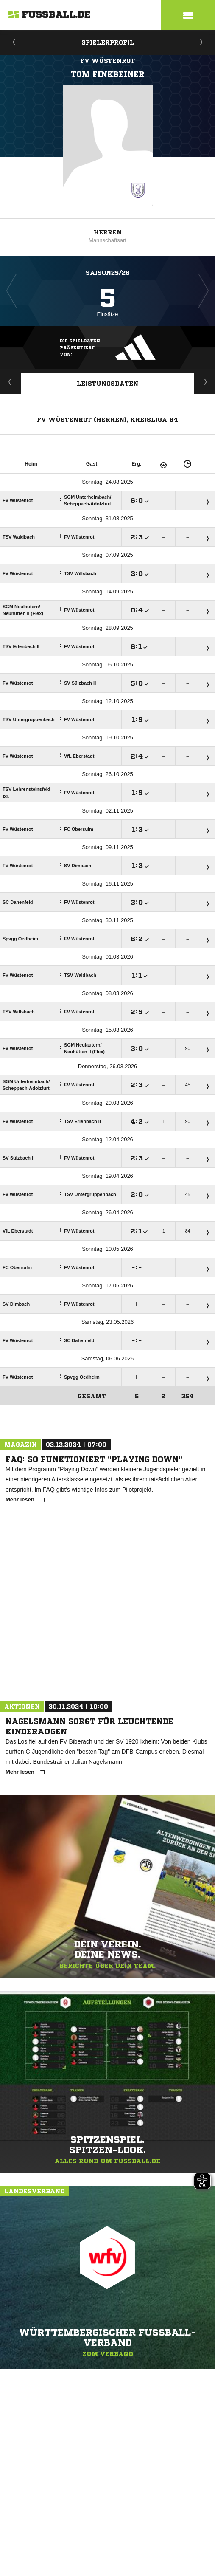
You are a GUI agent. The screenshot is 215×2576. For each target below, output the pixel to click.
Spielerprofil (107, 42)
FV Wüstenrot (107, 61)
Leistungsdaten (107, 384)
